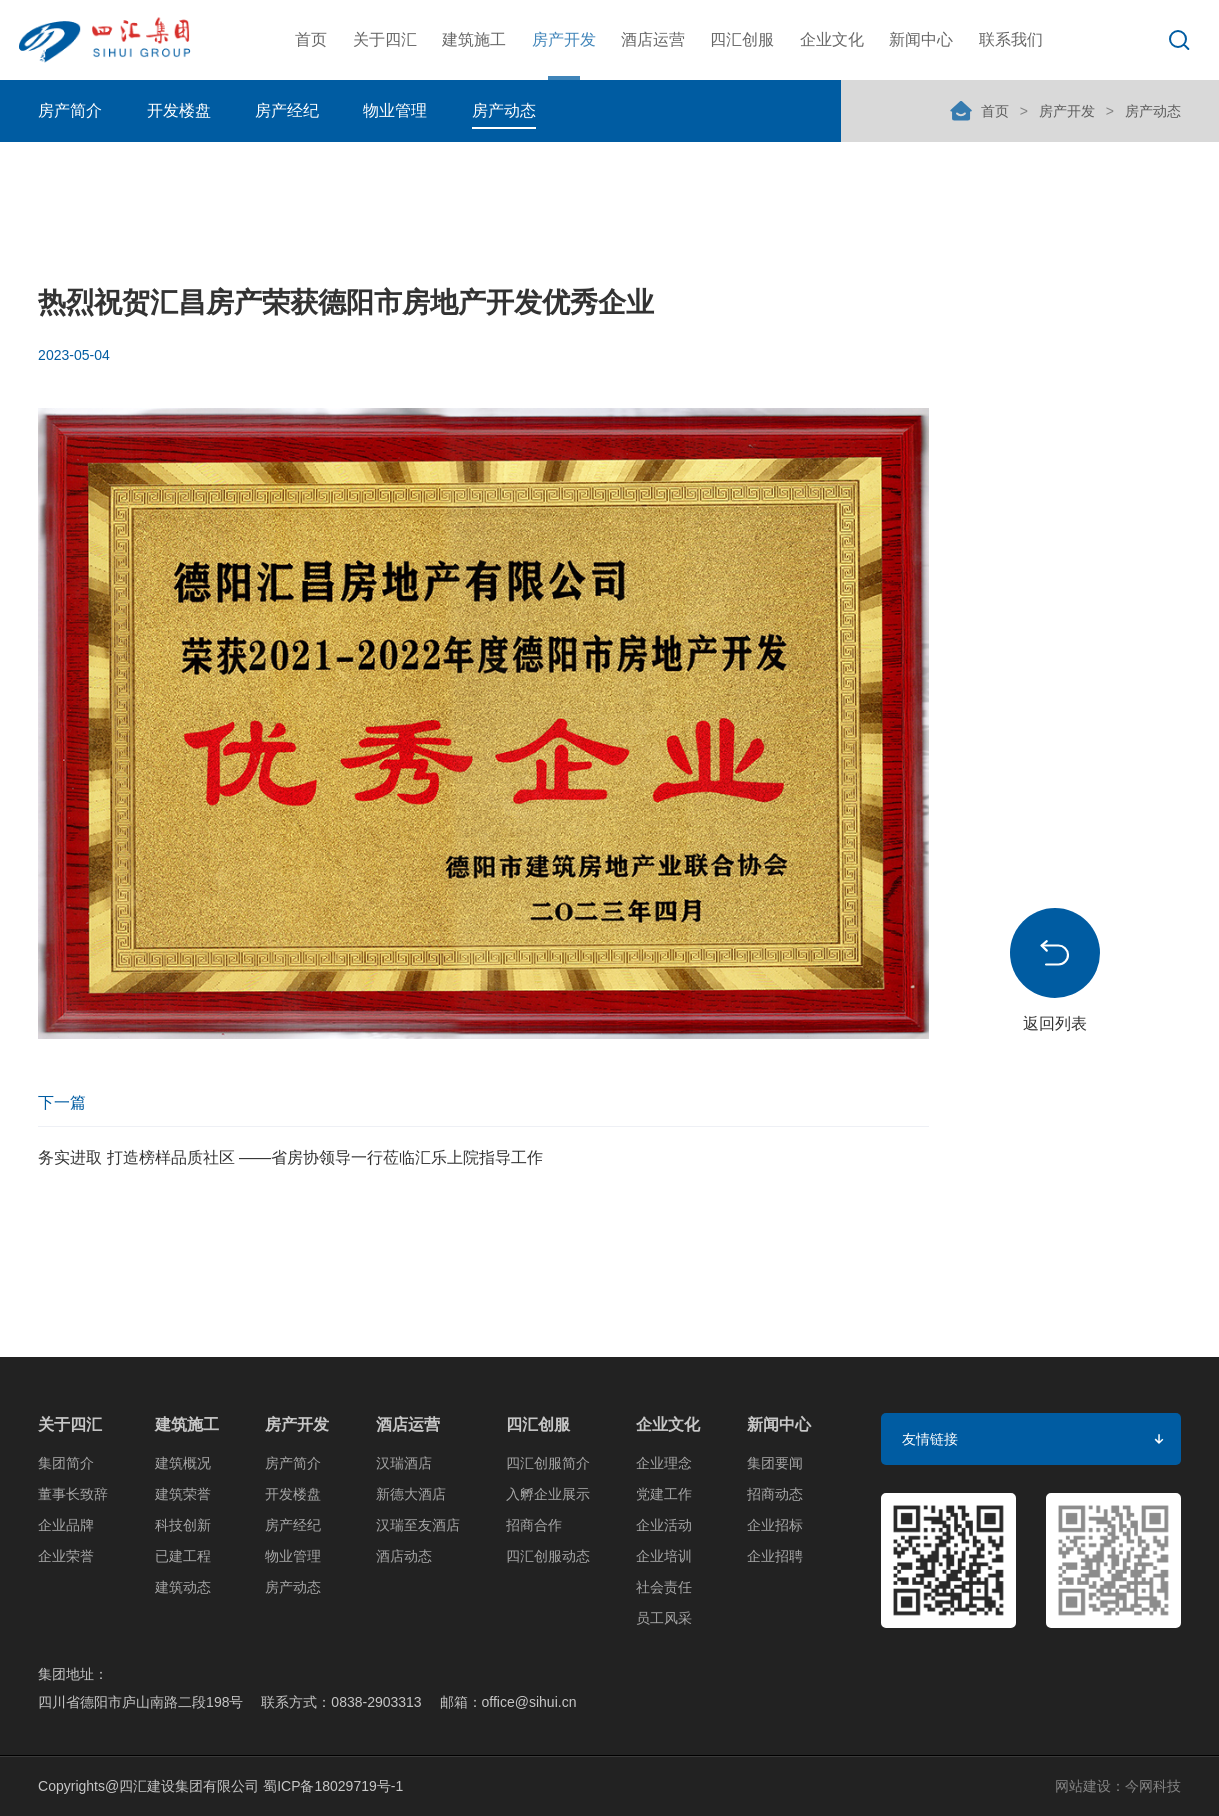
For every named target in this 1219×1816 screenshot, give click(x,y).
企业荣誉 (66, 1556)
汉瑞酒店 (404, 1463)
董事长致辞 (73, 1494)
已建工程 (183, 1556)
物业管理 (395, 110)
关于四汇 (385, 39)
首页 (311, 39)
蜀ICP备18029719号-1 (333, 1786)
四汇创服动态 (548, 1556)
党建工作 (664, 1494)
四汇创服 (742, 39)
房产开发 (564, 39)
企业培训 (664, 1556)
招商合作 (534, 1525)
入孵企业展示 (548, 1494)
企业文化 (832, 39)
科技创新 (183, 1525)
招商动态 (775, 1494)
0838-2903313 (376, 1702)
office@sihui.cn (529, 1702)
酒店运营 (653, 39)
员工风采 (664, 1618)
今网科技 (1153, 1786)
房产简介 (70, 110)
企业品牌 (66, 1525)
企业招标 (775, 1525)
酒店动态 (404, 1556)
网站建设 (1083, 1786)
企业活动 (664, 1525)
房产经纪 (287, 110)
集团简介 (66, 1463)
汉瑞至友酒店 (418, 1525)
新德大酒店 (411, 1494)
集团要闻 (775, 1463)
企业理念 (664, 1463)
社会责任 (664, 1587)
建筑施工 (474, 39)
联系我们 (1011, 39)
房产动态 (504, 110)
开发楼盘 (179, 110)
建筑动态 (183, 1587)
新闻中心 (921, 39)
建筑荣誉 (183, 1494)
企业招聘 (775, 1556)
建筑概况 (183, 1463)
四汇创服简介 (548, 1463)
